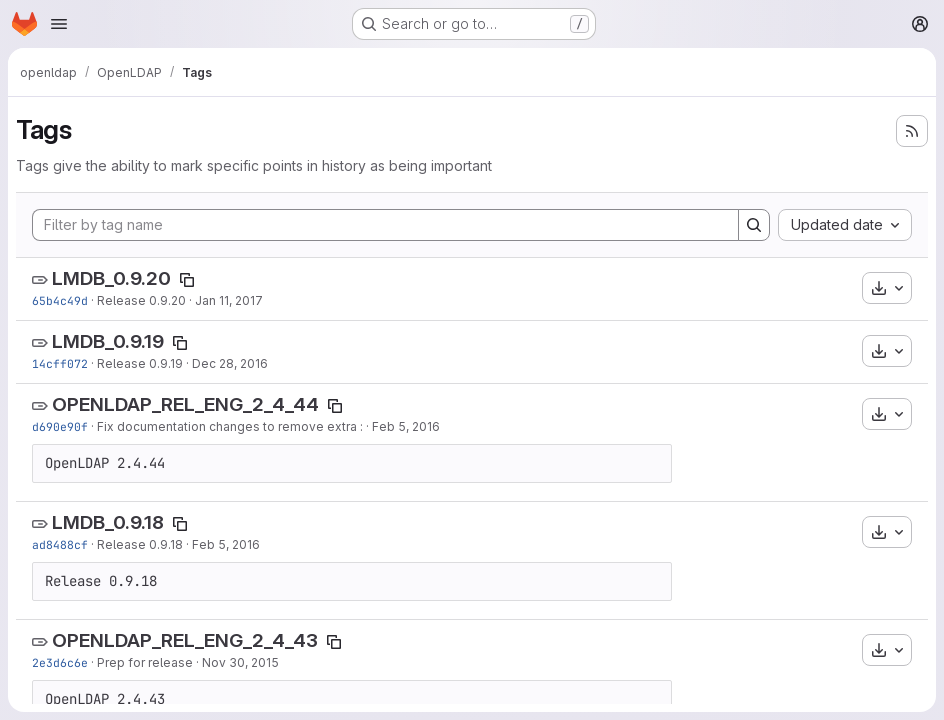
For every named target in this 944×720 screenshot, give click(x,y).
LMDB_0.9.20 (111, 278)
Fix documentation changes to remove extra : (230, 426)
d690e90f (60, 426)
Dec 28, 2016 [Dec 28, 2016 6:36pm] (230, 363)
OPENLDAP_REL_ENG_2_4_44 (185, 404)
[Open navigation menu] (59, 24)
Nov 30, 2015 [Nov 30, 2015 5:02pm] (240, 662)
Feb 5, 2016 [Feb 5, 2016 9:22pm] (226, 544)
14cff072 (60, 363)
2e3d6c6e (60, 662)
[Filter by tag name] (385, 225)
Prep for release (145, 662)
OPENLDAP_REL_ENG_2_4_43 (185, 640)
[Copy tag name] (187, 280)
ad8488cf (60, 544)
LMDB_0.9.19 (108, 341)
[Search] (754, 225)
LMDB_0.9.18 (108, 522)
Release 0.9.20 (141, 300)
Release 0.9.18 (140, 544)
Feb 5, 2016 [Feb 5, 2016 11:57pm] (406, 426)
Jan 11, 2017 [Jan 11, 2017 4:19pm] (229, 300)
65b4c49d (60, 300)
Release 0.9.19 (140, 363)
